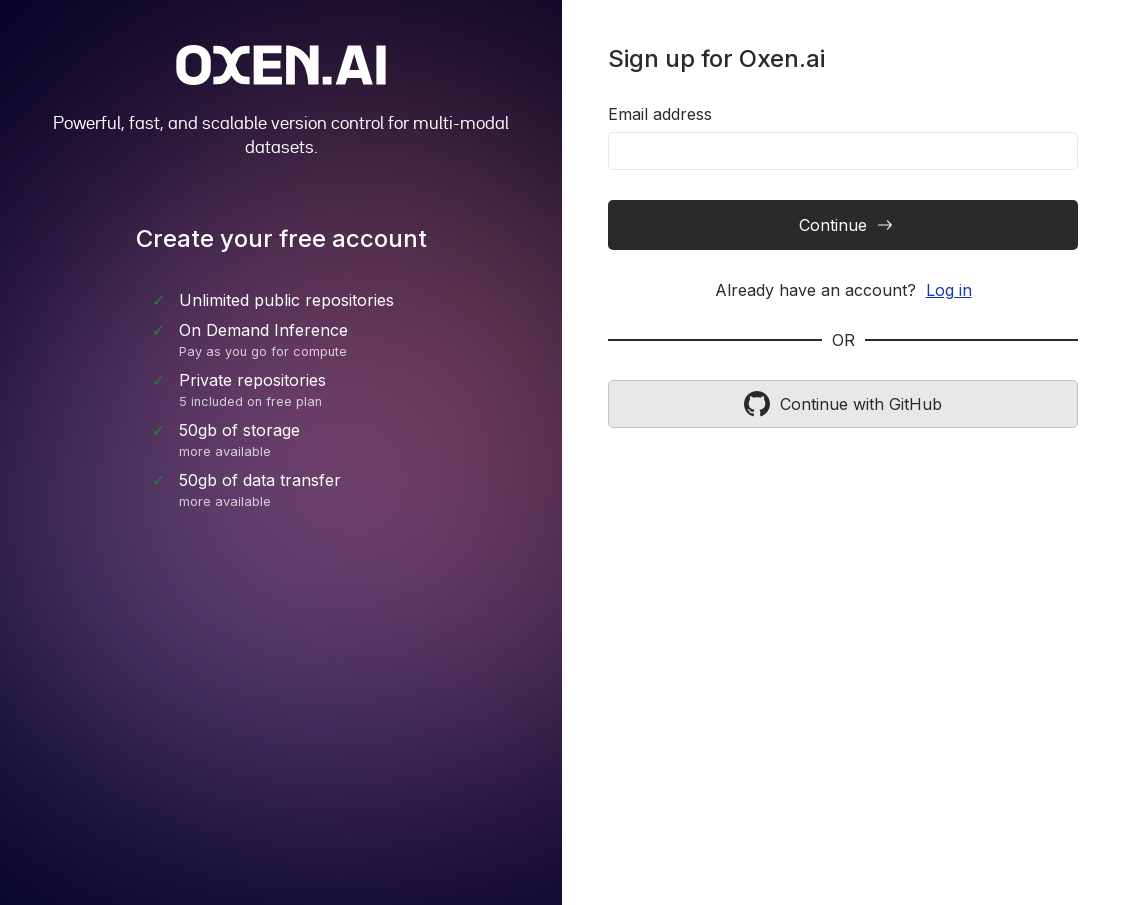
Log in (949, 290)
